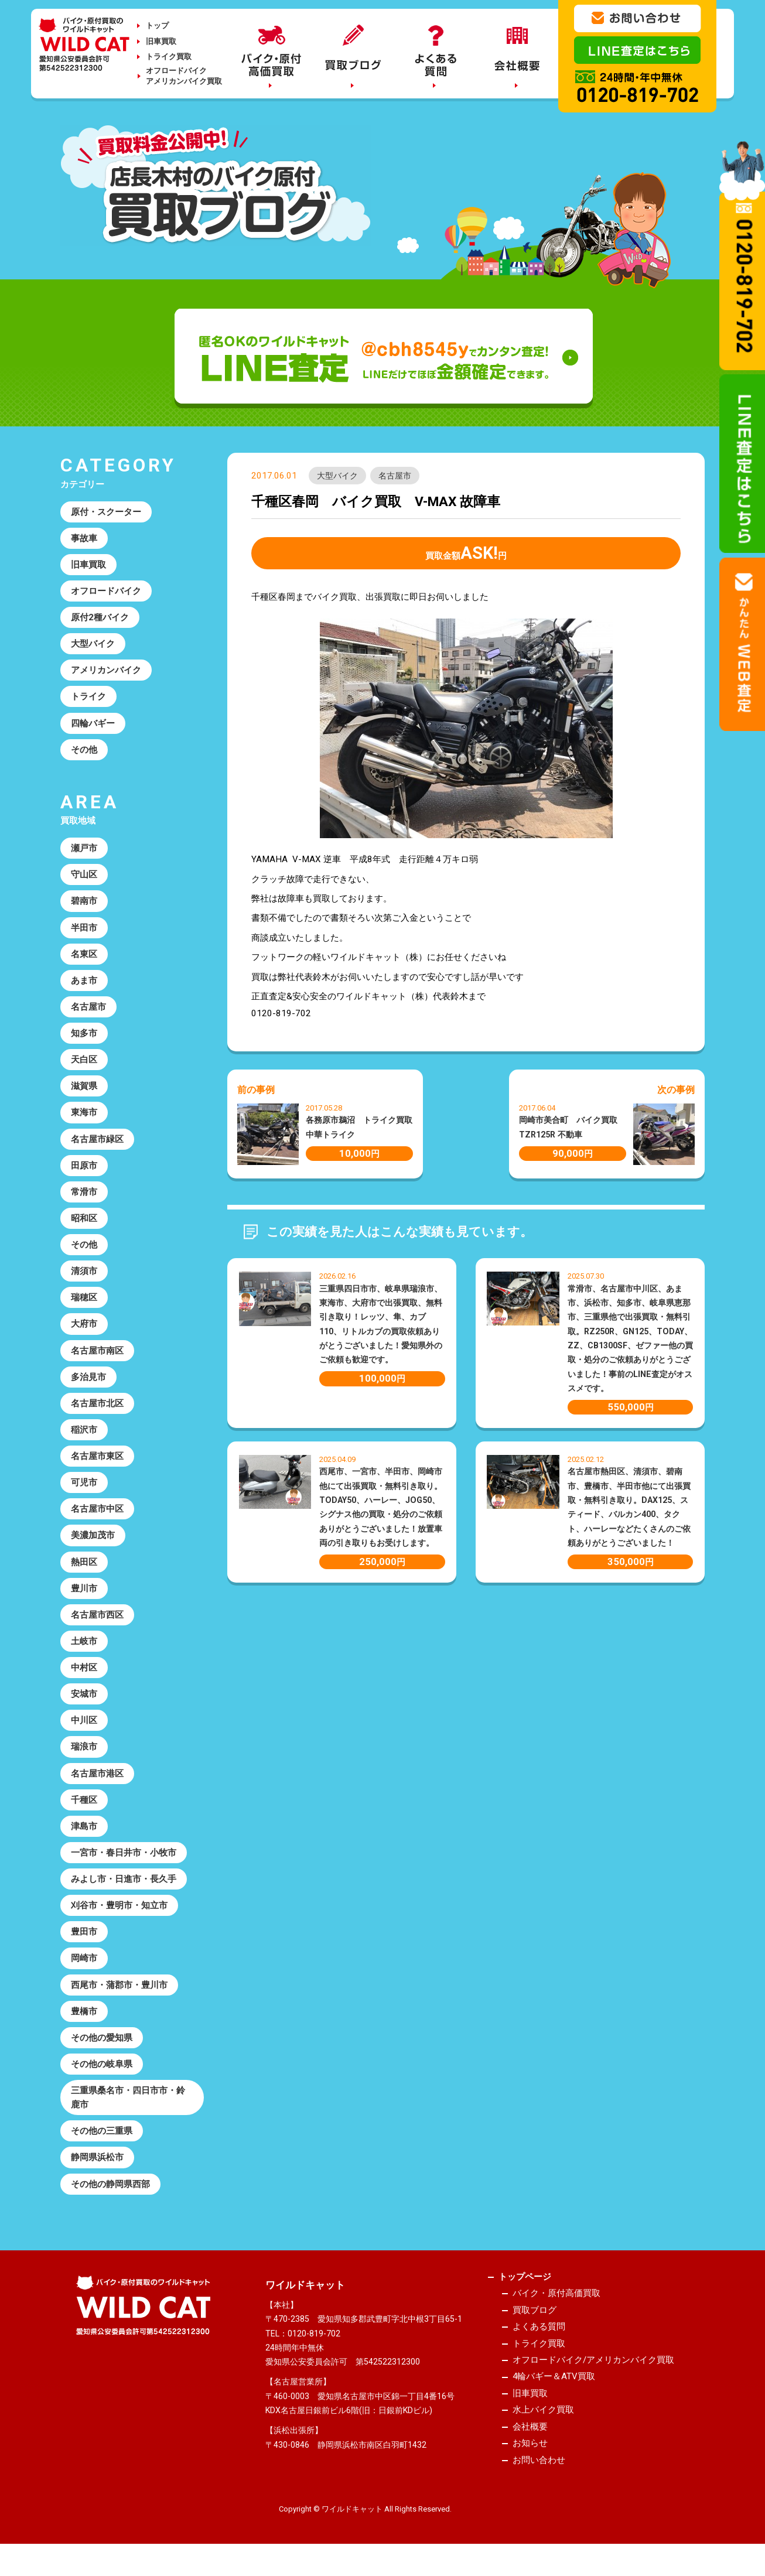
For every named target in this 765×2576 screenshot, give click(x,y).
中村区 (84, 1675)
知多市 (84, 1036)
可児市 (84, 1489)
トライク (88, 698)
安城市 (84, 1702)
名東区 (84, 957)
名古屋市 (394, 475)
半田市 (84, 930)
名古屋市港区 (97, 1782)
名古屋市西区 (97, 1622)
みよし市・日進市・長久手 (123, 1889)
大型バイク (337, 475)
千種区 (84, 1809)
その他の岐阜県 (101, 2075)
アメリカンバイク (106, 671)
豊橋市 (84, 2022)
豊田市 (84, 1942)
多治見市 (88, 1383)
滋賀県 (84, 1090)
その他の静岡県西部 (110, 2196)
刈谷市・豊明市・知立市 (119, 1915)
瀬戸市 (84, 850)
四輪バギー (93, 724)
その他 (84, 751)
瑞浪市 (84, 1756)
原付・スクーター (106, 512)
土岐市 (84, 1649)
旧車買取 (161, 41)
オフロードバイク (106, 591)
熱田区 (84, 1569)
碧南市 (84, 903)
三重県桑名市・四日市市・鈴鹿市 (128, 2109)
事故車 (84, 538)
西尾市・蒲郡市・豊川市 (119, 1995)
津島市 (84, 1835)
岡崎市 (84, 1968)
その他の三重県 (101, 2143)
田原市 (84, 1169)
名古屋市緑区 (97, 1143)
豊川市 (84, 1596)
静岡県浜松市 (97, 2169)
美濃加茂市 (93, 1543)
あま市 (84, 983)
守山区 (84, 877)
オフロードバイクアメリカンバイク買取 (184, 76)
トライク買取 (169, 56)
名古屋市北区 (97, 1410)
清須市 (84, 1276)
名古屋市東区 (97, 1463)
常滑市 (84, 1196)
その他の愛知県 (101, 2049)
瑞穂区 (84, 1303)
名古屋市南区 (97, 1356)
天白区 (84, 1063)
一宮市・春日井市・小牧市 (123, 1862)
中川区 (84, 1729)
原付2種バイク (100, 618)
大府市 (84, 1329)
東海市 (84, 1116)
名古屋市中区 (97, 1516)
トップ (157, 25)
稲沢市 (84, 1436)
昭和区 (84, 1223)
